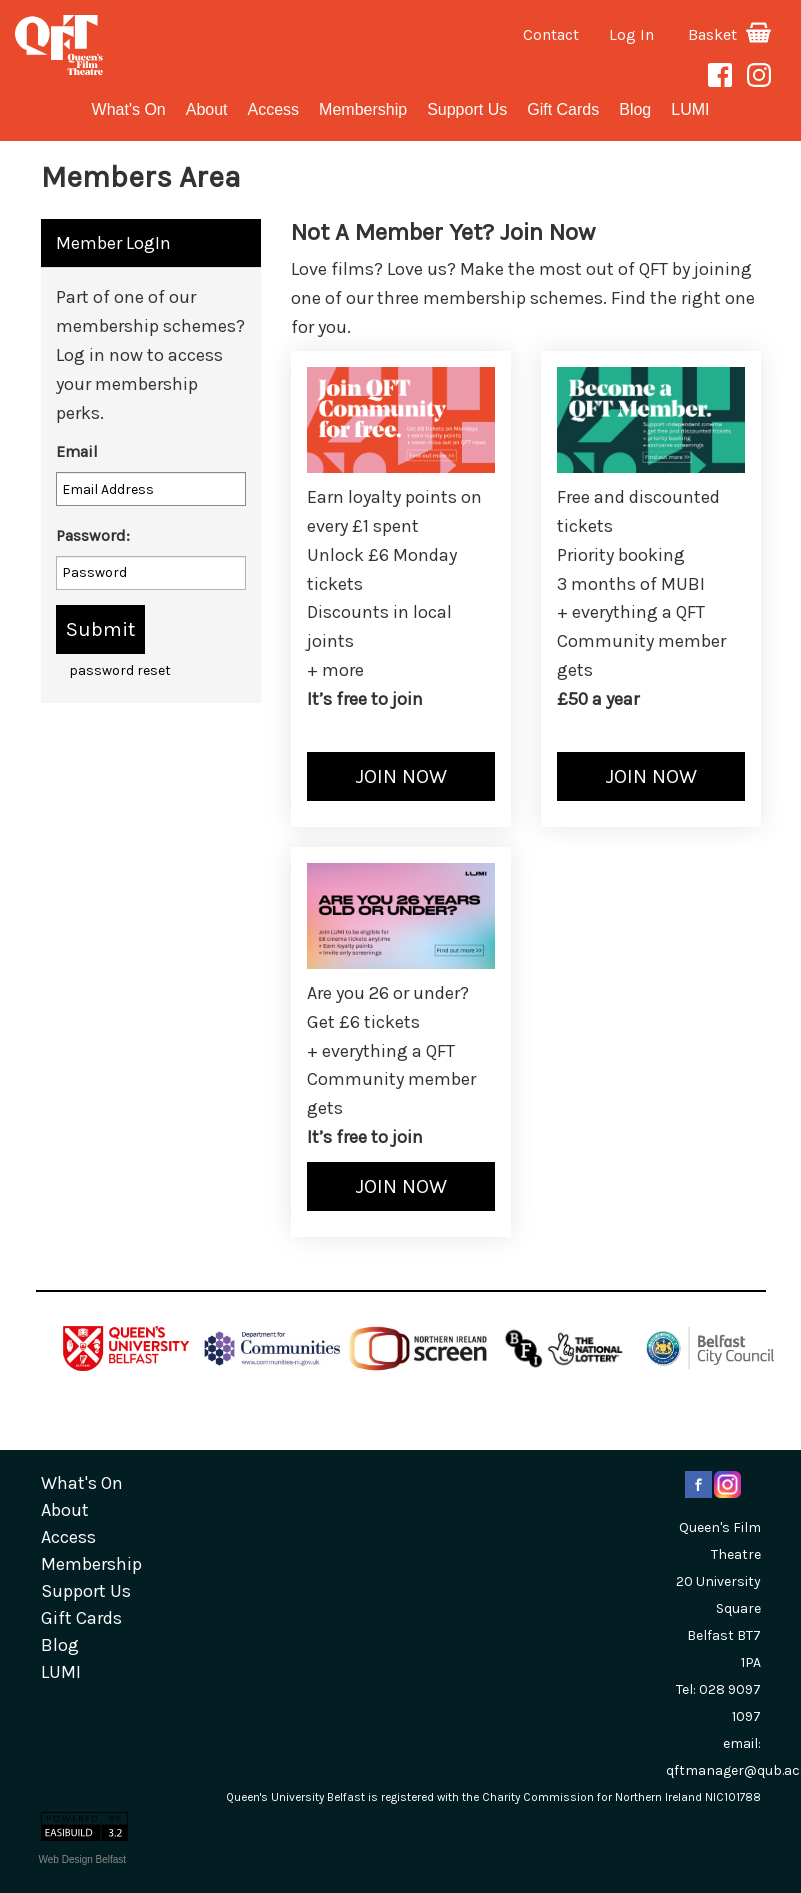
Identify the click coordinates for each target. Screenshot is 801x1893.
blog (635, 109)
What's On (129, 109)
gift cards (563, 109)
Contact (551, 34)
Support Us (467, 109)
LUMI (690, 109)
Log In (631, 34)
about (207, 109)
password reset (120, 670)
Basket (729, 34)
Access (274, 109)
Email (77, 451)
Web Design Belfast (83, 1859)
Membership (363, 109)
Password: (93, 535)
